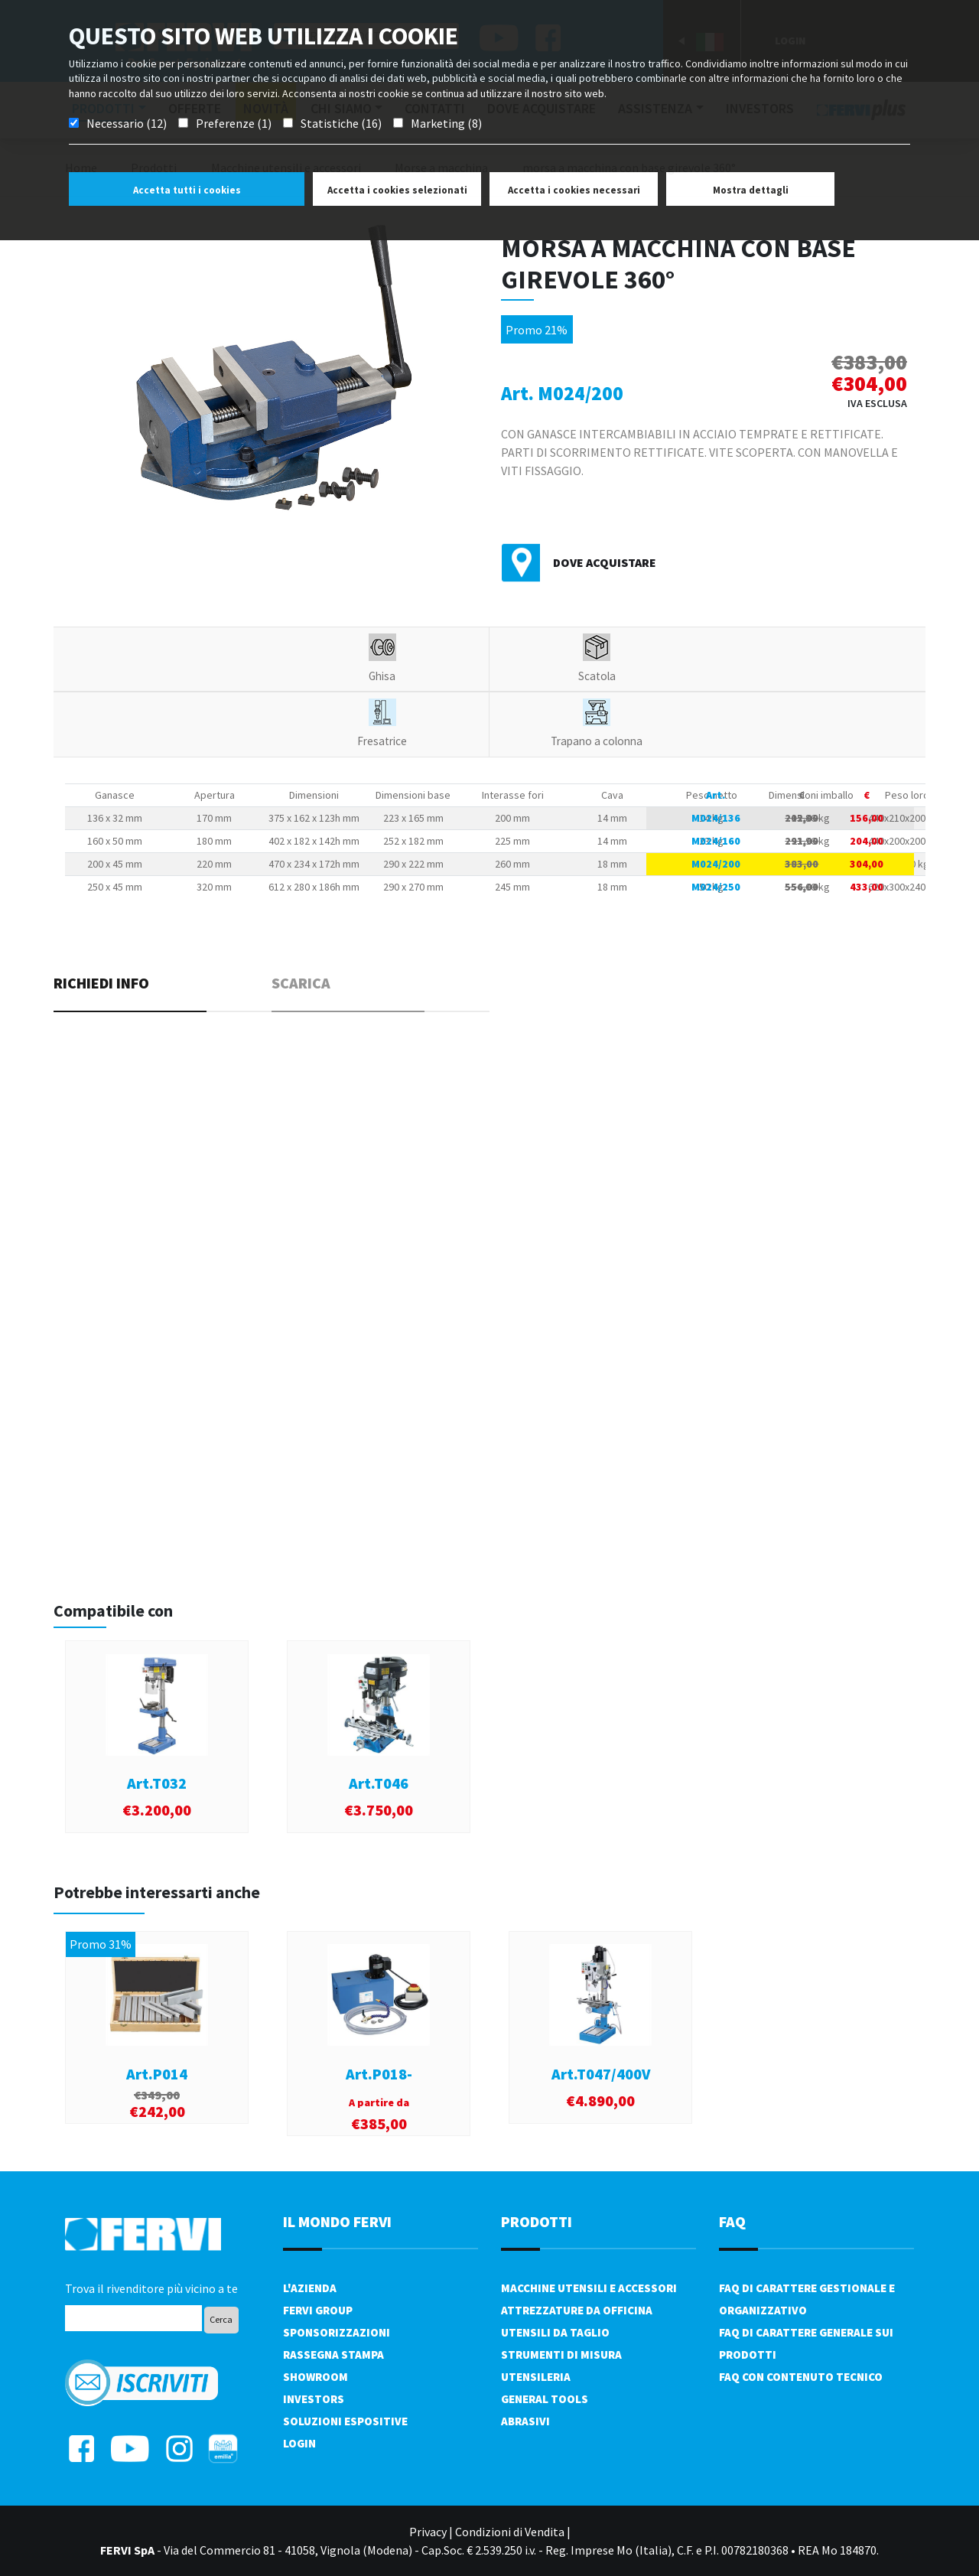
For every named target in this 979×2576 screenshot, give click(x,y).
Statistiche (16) (341, 123)
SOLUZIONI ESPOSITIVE (345, 2421)
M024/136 (715, 818)
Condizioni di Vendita (509, 2531)
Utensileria (536, 2376)
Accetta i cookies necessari (574, 190)
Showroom (315, 2376)
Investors (313, 2399)
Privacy (428, 2531)
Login (299, 2443)
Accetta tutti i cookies (187, 190)
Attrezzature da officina (576, 2310)
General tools (544, 2399)
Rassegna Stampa (333, 2354)
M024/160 (715, 841)
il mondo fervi (337, 2221)
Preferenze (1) (234, 123)
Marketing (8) (446, 123)
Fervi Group (318, 2310)
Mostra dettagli (751, 190)
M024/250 (715, 887)
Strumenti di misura (561, 2354)
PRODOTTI (536, 2221)
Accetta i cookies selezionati (397, 190)
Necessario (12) (126, 123)
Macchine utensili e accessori (589, 2288)
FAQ (732, 2221)
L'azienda (310, 2288)
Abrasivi (525, 2421)
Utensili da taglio (555, 2332)
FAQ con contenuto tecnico (801, 2376)
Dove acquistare (604, 562)
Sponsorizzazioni (336, 2332)
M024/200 (715, 864)
